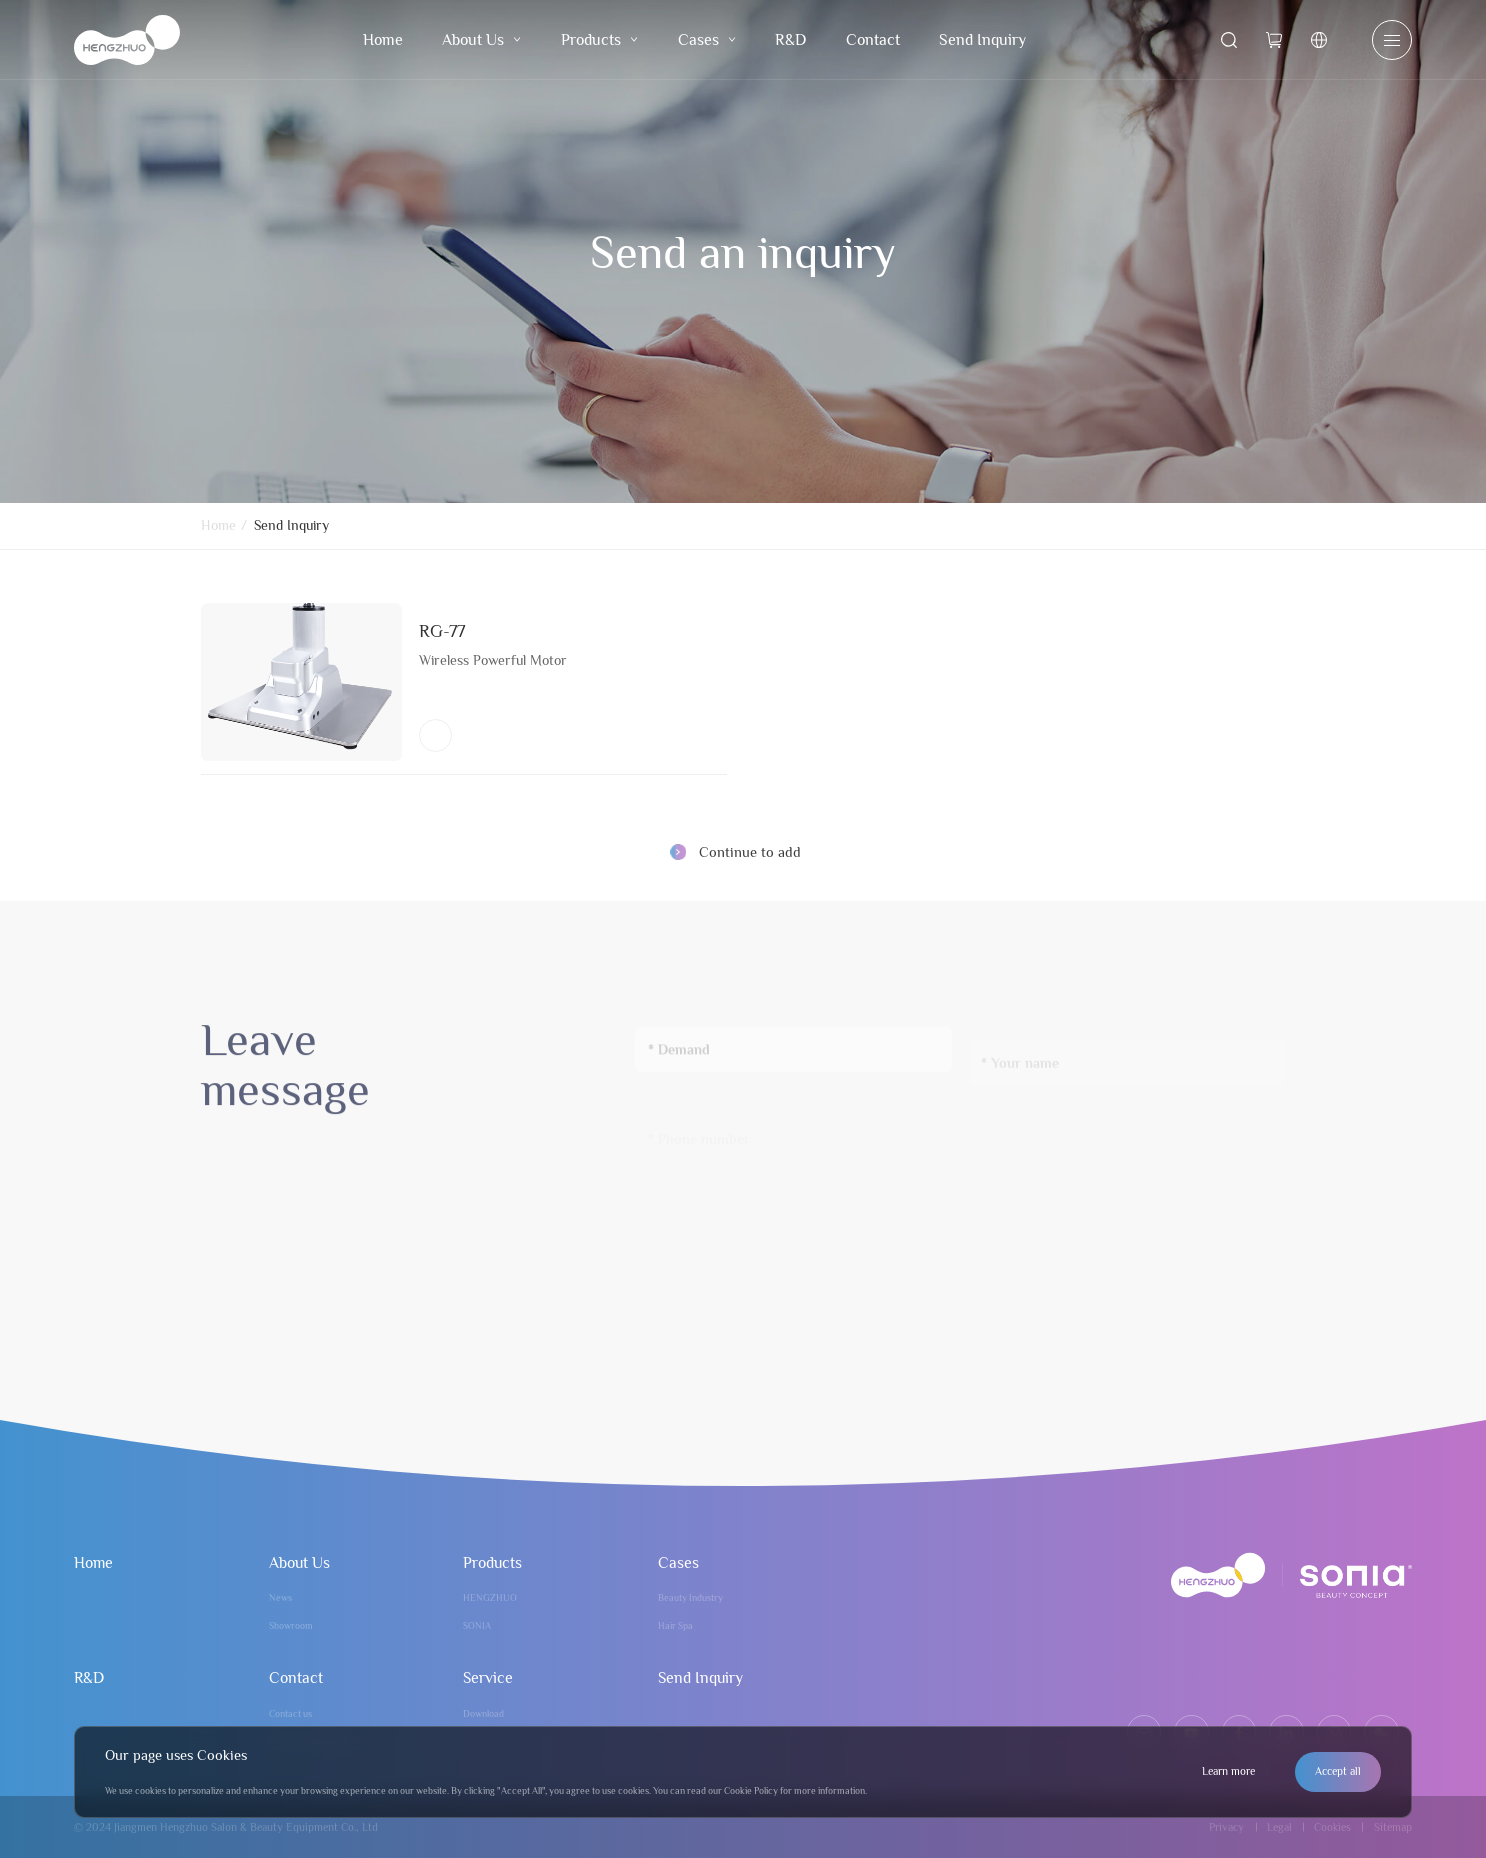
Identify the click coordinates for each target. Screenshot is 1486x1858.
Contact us (290, 1713)
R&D (790, 40)
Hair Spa (675, 1625)
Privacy (1226, 1827)
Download (483, 1713)
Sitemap (1393, 1827)
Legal (1279, 1827)
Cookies (1332, 1827)
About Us (481, 40)
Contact (873, 40)
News (280, 1597)
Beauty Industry (690, 1597)
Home (383, 40)
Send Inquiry (982, 40)
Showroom (291, 1625)
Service (488, 1677)
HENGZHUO (490, 1597)
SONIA (477, 1625)
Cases (707, 40)
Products (599, 40)
